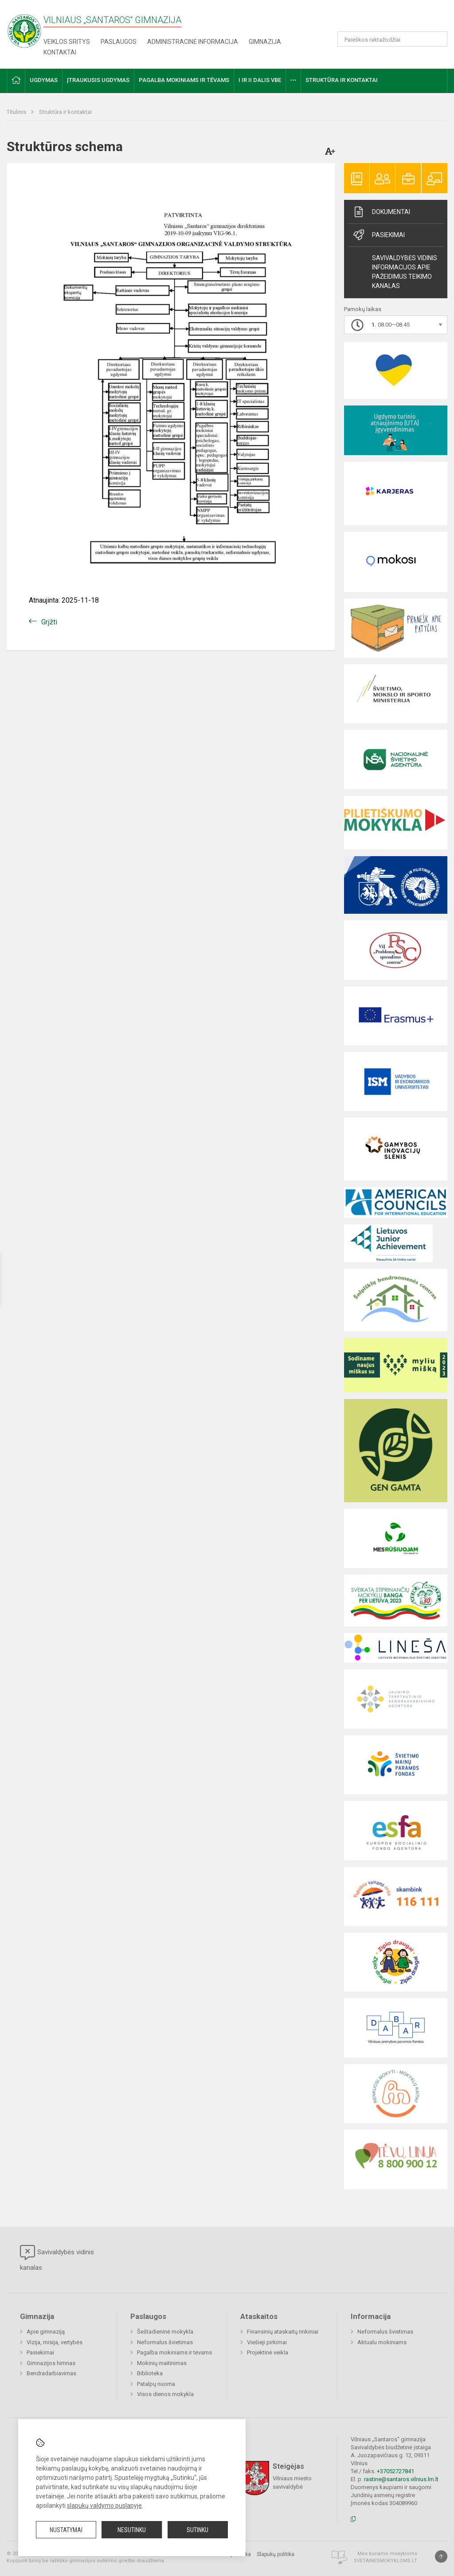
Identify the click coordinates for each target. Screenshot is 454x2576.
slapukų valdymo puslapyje (104, 2505)
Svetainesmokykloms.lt (385, 2561)
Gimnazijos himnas (51, 2363)
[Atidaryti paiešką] (437, 39)
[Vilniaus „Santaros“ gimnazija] (24, 28)
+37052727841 (395, 2471)
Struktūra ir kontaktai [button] (341, 80)
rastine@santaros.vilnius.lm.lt (401, 2479)
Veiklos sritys (66, 41)
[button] (387, 18)
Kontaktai (59, 52)
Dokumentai (381, 212)
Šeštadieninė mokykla (165, 2331)
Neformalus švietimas (165, 2342)
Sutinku (197, 2529)
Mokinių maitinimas (162, 2363)
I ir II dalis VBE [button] (260, 80)
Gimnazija (265, 41)
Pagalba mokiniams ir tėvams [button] (184, 80)
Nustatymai (66, 2529)
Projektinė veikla (267, 2352)
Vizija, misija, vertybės (54, 2342)
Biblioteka (150, 2373)
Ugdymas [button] (44, 80)
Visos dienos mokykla (165, 2394)
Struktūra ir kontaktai (65, 112)
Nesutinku (131, 2529)
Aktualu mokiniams (382, 2342)
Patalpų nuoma (156, 2384)
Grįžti (49, 622)
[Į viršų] (441, 2556)
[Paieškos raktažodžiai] (392, 39)
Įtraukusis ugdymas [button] (98, 80)
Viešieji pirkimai (267, 2342)
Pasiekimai (378, 235)
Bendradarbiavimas (51, 2373)
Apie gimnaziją (46, 2331)
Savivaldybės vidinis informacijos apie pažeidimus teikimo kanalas (404, 271)
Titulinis (17, 112)
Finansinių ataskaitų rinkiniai (282, 2331)
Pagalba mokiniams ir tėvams (174, 2352)
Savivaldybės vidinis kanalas (57, 2258)
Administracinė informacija (192, 41)
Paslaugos (119, 41)
